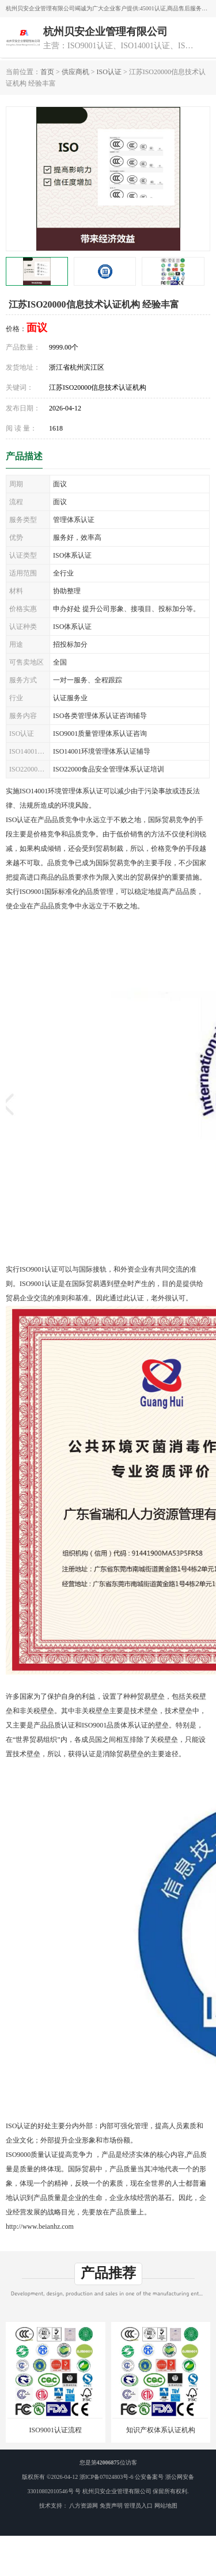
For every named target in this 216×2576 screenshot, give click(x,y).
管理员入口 (138, 2505)
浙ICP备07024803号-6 (106, 2477)
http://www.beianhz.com (40, 2226)
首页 (47, 72)
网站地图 (165, 2505)
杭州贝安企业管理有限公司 (116, 2491)
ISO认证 (109, 72)
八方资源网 (83, 2505)
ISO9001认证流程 (55, 2430)
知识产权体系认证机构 (160, 2430)
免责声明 (111, 2505)
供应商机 (75, 72)
